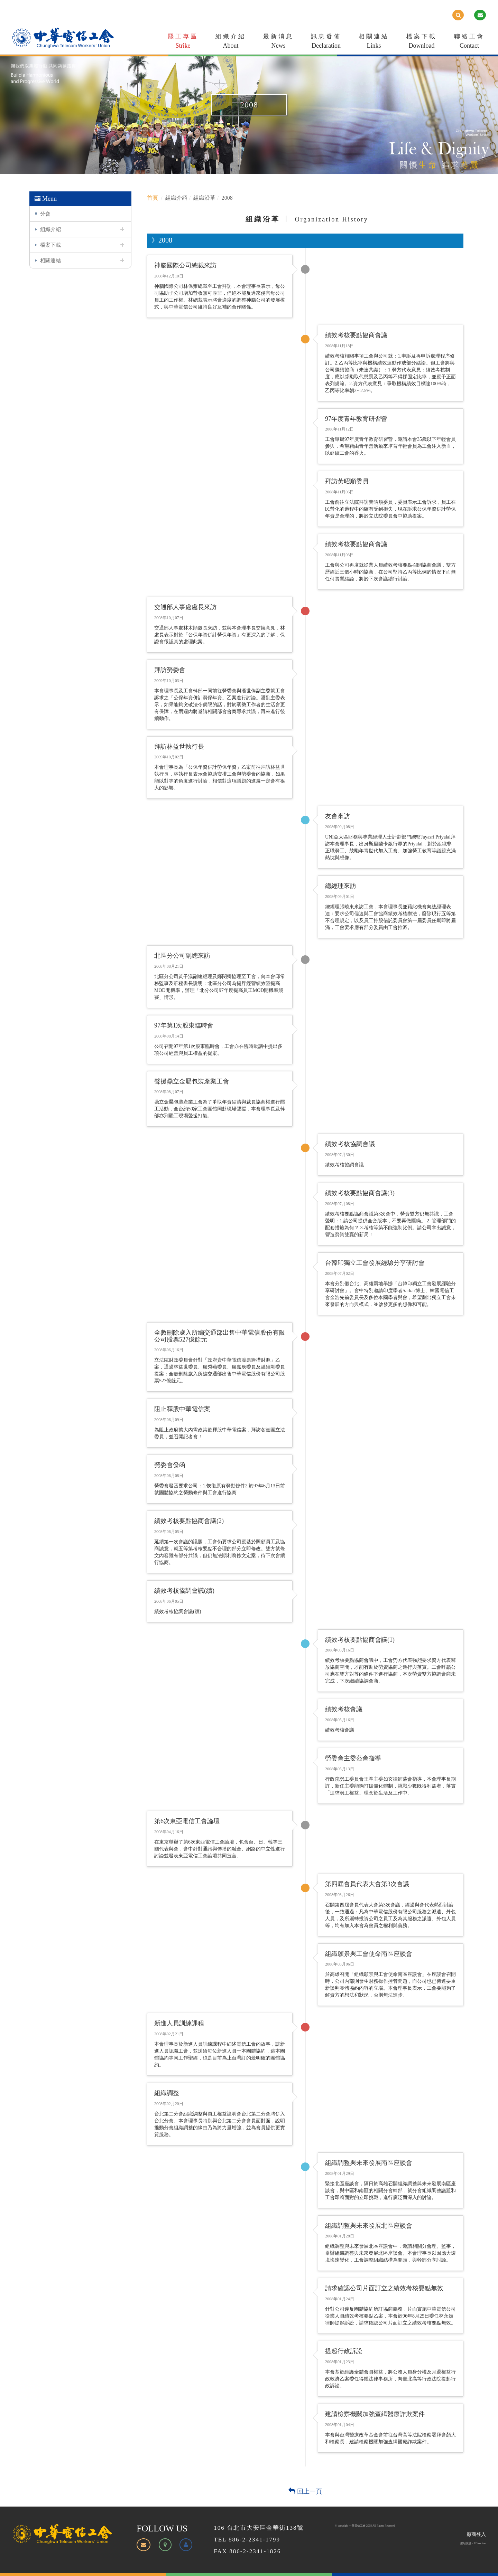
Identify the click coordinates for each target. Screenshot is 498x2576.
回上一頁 (305, 2491)
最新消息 (278, 42)
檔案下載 (421, 42)
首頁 (152, 198)
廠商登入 (476, 2534)
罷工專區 (183, 42)
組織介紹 (230, 42)
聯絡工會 (469, 42)
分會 (45, 214)
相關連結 (374, 42)
